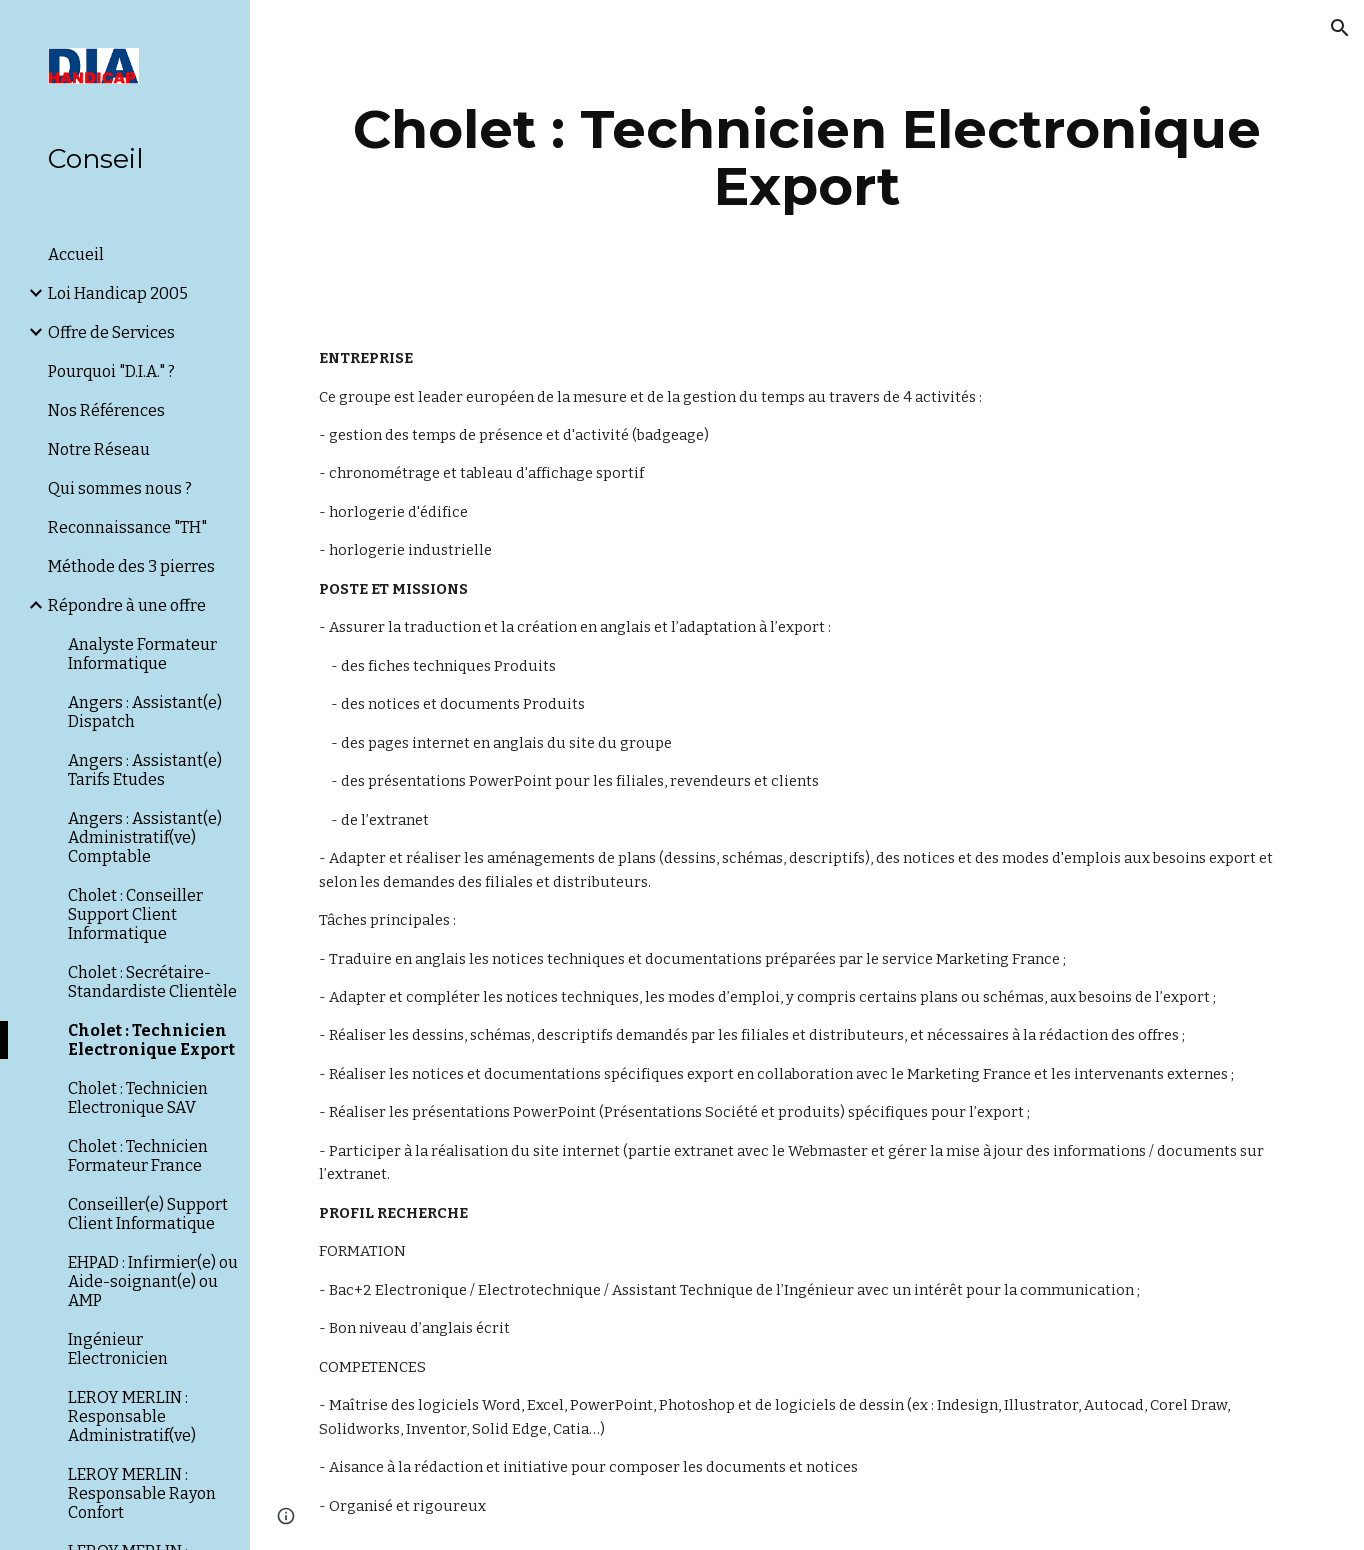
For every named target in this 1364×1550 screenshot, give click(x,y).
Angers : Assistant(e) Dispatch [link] (145, 712)
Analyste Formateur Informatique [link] (142, 654)
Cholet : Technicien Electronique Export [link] (151, 1040)
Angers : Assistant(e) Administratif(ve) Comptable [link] (145, 837)
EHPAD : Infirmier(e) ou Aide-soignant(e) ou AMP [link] (153, 1281)
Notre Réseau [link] (99, 449)
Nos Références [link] (106, 410)
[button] (1340, 28)
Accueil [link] (76, 254)
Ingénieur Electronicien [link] (118, 1349)
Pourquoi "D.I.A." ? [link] (111, 371)
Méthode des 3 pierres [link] (131, 566)
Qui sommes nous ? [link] (120, 488)
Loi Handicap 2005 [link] (118, 293)
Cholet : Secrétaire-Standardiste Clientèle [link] (152, 982)
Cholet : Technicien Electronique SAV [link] (138, 1098)
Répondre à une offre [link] (127, 605)
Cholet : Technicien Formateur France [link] (138, 1156)
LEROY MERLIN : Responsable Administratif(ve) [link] (132, 1416)
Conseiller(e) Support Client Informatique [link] (148, 1214)
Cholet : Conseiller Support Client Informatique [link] (135, 914)
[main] (807, 157)
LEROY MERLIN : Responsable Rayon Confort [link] (142, 1493)
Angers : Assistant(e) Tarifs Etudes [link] (145, 770)
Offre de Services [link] (111, 332)
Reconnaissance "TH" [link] (127, 527)
